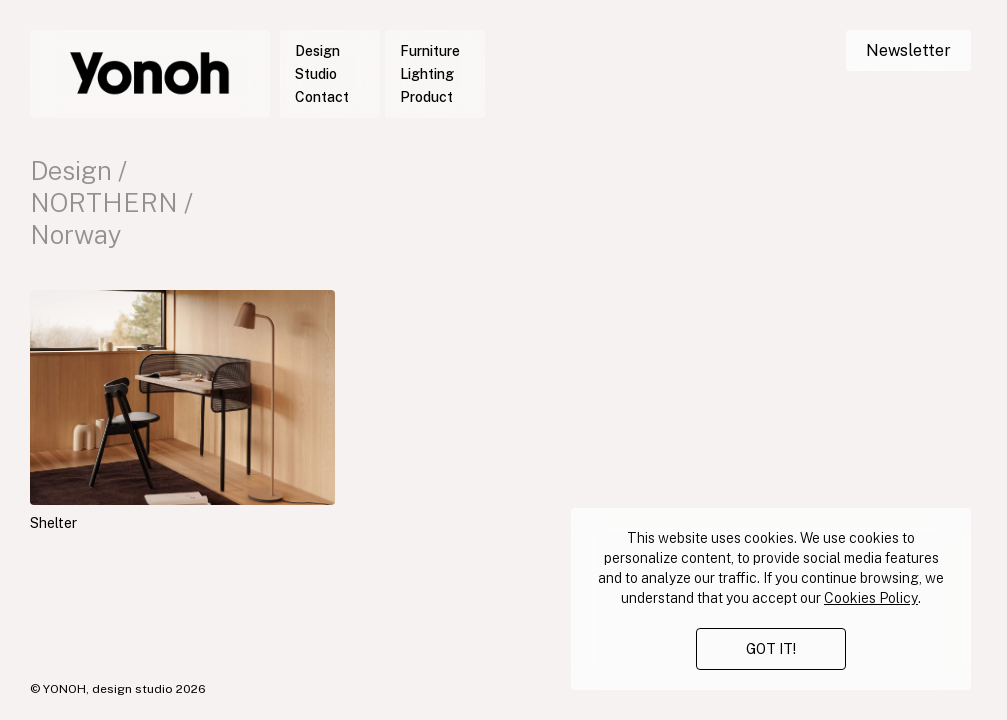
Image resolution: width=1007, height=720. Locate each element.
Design (317, 51)
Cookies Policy (871, 598)
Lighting (427, 74)
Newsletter (908, 50)
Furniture (430, 51)
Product (426, 97)
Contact (322, 97)
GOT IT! (771, 649)
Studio (316, 74)
